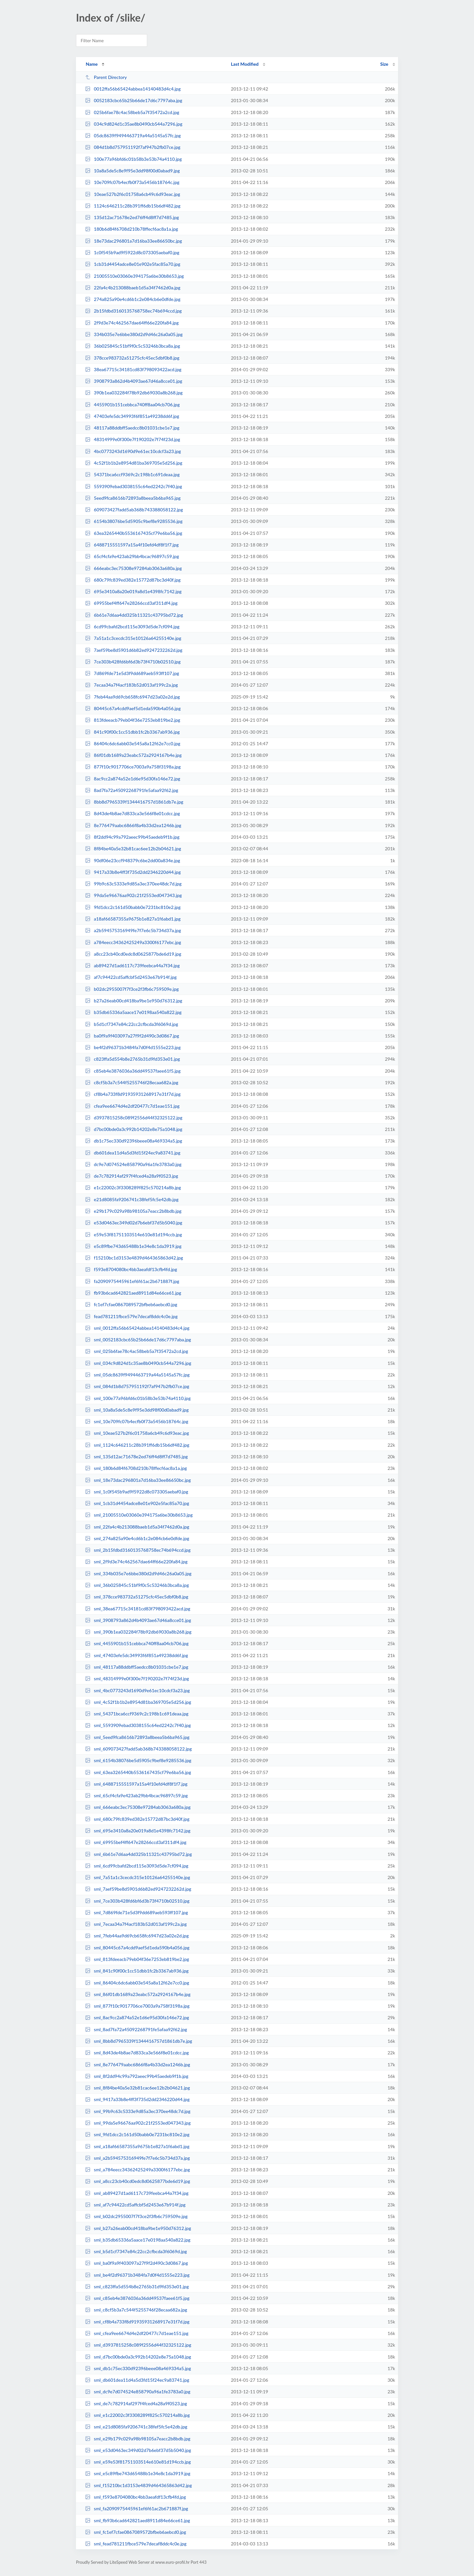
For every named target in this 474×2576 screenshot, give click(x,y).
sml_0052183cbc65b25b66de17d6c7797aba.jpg (138, 1339)
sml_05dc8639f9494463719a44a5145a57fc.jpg (137, 1374)
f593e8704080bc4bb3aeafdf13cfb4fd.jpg (131, 1269)
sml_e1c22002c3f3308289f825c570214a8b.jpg (137, 2415)
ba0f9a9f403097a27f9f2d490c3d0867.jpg (132, 1035)
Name (92, 64)
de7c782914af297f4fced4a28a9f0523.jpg (131, 1176)
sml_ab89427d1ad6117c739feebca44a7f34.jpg (136, 2193)
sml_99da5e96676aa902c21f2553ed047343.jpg (138, 2123)
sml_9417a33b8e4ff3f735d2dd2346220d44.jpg (137, 2099)
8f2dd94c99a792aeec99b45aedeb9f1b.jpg (132, 837)
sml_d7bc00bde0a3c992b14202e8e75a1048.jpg (138, 2356)
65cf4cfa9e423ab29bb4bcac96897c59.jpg (132, 556)
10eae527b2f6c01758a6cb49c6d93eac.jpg (132, 194)
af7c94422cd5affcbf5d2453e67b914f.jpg (130, 977)
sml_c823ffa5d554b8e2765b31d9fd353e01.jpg (137, 2286)
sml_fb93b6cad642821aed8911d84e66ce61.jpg (137, 2520)
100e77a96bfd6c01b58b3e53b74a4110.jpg (133, 159)
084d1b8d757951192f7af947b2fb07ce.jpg (132, 147)
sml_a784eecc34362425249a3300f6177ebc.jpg (137, 2169)
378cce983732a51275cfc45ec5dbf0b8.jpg (132, 358)
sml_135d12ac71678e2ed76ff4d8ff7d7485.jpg (136, 1456)
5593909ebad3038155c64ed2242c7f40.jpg (133, 486)
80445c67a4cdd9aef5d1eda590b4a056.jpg (133, 708)
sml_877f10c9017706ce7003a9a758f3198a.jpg (137, 2006)
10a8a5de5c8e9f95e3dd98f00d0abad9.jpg (132, 170)
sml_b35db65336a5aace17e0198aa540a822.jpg (137, 2240)
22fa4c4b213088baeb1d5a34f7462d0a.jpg (132, 287)
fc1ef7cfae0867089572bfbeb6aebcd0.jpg (131, 1304)
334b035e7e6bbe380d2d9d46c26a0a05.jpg (134, 334)
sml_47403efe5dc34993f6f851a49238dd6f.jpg (136, 1655)
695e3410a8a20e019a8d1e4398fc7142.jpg (133, 591)
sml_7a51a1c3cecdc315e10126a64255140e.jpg (137, 1877)
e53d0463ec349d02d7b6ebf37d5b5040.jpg (133, 1222)
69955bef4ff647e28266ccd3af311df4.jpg (131, 603)
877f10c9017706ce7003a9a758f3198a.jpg (133, 766)
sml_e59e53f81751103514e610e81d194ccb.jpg (138, 2462)
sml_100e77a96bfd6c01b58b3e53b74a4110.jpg (138, 1398)
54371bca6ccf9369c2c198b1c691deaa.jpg (132, 474)
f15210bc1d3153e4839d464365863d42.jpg (134, 1257)
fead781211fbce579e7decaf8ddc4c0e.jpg (131, 1316)
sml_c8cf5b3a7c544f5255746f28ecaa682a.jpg (136, 2309)
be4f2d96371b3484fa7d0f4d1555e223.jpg (133, 1047)
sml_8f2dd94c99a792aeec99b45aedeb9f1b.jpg (136, 2076)
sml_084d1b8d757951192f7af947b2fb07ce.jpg (137, 1386)
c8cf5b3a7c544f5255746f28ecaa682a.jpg (131, 1082)
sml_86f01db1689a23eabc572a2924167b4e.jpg (137, 1994)
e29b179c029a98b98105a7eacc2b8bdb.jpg (133, 1211)
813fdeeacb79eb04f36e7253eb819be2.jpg (132, 720)
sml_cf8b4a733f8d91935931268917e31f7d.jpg (137, 2321)
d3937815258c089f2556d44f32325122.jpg (133, 1117)
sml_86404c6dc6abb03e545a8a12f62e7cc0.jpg (137, 1982)
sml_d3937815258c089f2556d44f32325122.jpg (138, 2345)
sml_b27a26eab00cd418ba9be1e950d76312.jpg (138, 2228)
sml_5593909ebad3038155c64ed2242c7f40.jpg (138, 1725)
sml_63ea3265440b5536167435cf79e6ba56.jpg (138, 1772)
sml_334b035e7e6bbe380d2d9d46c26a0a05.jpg (138, 1573)
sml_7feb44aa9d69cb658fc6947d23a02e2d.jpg (137, 1935)
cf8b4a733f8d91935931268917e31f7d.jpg (133, 1094)
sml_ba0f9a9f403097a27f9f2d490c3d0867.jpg (136, 2263)
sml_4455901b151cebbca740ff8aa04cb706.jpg (136, 1643)
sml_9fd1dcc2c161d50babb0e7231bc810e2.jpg (137, 2134)
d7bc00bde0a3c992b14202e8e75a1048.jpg (133, 1129)
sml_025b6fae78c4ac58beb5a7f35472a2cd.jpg (136, 1351)
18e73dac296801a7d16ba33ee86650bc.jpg (133, 241)
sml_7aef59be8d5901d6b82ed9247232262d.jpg (138, 1889)
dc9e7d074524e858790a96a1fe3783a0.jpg (133, 1164)
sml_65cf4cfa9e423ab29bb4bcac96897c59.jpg (136, 1795)
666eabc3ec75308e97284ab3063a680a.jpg (133, 568)
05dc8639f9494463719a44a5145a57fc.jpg (133, 135)
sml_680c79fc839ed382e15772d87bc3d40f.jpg (137, 1819)
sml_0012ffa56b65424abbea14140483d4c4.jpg (137, 1328)
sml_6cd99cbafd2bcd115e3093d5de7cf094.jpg (136, 1865)
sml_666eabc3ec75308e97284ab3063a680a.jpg (138, 1807)
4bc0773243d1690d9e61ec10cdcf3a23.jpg (133, 451)
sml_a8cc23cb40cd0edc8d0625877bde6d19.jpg (137, 2181)
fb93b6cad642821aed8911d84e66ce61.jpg (133, 1293)
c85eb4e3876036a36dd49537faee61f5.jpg (133, 1071)
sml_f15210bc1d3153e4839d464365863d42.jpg (138, 2485)
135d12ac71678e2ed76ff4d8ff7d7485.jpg (132, 217)
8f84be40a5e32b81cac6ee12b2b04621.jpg (133, 848)
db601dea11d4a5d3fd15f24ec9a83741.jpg (132, 1152)
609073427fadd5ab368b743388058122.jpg (134, 509)
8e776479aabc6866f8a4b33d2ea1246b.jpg (133, 825)
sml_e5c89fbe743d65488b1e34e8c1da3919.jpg (137, 2473)
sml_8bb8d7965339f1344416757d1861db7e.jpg (138, 2041)
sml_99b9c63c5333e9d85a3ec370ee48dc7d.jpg (137, 2111)
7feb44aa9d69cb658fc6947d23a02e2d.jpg (132, 696)
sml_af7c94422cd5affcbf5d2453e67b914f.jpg (135, 2204)
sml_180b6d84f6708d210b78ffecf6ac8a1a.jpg (136, 1468)
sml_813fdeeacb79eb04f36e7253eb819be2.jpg (137, 1959)
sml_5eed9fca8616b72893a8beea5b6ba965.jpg (137, 1737)
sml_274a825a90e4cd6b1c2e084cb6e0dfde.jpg (137, 1538)
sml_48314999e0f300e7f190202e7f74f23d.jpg (137, 1678)
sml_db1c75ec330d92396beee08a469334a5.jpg (138, 2368)
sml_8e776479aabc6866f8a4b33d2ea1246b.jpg (137, 2064)
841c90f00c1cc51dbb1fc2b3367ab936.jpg (132, 732)
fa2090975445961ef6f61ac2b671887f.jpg (132, 1281)
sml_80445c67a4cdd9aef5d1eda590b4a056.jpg (137, 1947)
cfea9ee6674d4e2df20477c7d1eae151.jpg (132, 1106)
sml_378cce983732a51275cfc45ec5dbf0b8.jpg (136, 1596)
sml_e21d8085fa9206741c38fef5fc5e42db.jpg (136, 2426)
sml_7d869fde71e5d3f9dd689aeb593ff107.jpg (136, 1912)
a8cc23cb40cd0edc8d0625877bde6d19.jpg (133, 954)
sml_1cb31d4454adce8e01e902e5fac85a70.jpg (137, 1503)
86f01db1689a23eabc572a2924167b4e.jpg (133, 755)
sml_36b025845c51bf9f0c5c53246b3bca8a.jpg (137, 1585)
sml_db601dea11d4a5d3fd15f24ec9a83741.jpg (137, 2380)
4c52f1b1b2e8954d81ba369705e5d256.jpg (133, 463)
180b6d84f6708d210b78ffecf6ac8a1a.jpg (131, 229)
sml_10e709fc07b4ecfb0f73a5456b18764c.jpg (136, 1421)
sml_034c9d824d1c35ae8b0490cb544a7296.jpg (138, 1363)
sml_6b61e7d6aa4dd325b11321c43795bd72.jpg (138, 1854)
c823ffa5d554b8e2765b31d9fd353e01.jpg (132, 1059)
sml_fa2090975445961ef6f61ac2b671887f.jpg (136, 2508)
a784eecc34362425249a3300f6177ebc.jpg (133, 942)
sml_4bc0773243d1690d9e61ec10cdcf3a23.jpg (137, 1690)
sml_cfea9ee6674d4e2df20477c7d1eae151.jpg (136, 2333)
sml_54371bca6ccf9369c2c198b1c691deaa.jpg (136, 1713)
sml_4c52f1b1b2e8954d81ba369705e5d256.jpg (138, 1702)
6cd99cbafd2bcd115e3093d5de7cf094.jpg (132, 626)
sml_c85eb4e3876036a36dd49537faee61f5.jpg (137, 2298)
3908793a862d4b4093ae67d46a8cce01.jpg (133, 381)
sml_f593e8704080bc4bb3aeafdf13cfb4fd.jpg (135, 2497)
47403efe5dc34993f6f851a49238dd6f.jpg (132, 416)
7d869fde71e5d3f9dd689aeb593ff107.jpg (132, 673)
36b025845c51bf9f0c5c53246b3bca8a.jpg (132, 346)
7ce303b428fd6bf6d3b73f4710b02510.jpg (133, 661)
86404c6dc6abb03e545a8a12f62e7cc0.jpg (132, 743)
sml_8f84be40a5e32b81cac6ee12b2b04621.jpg (137, 2087)
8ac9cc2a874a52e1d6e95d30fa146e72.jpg (132, 778)
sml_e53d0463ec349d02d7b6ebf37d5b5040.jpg (138, 2450)
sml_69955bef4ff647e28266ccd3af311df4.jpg (135, 1842)
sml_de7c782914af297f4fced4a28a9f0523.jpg (136, 2403)
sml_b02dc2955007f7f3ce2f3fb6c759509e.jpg (136, 2216)
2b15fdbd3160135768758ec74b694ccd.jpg (133, 311)
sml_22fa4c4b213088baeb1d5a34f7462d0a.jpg (137, 1526)
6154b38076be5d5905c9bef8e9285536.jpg (134, 521)
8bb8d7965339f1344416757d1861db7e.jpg (134, 802)
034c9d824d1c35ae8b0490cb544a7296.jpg (133, 124)
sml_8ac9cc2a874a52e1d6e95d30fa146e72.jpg (137, 2017)
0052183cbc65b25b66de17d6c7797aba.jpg (133, 100)
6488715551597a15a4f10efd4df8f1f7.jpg (132, 544)
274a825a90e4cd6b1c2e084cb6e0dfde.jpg (132, 299)
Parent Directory (106, 77)
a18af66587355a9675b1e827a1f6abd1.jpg (133, 918)
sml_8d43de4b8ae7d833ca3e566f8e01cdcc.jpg (137, 2052)
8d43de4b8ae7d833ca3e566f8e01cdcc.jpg (132, 813)
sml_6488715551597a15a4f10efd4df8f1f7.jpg (136, 1784)
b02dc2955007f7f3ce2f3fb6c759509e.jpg (132, 989)
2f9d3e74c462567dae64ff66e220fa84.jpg (132, 322)
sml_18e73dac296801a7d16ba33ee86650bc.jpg (138, 1480)
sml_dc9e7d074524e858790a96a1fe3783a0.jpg (137, 2391)
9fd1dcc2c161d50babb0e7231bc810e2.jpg (133, 907)
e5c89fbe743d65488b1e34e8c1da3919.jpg (133, 1246)
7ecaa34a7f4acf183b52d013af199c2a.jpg (131, 685)
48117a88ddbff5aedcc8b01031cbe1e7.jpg (132, 427)
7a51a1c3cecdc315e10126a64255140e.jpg (133, 638)
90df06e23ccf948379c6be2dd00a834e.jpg (132, 860)
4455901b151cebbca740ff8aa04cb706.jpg (132, 404)
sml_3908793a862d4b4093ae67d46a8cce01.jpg (138, 1620)
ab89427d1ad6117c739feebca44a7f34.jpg (132, 965)
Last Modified (245, 64)
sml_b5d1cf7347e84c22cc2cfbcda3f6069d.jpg (136, 2251)
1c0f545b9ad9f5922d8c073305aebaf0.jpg (132, 252)
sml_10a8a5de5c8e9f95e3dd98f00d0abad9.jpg (137, 1410)
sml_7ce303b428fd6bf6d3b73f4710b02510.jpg (137, 1901)
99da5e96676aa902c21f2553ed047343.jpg (133, 895)
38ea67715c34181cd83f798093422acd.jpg (133, 369)
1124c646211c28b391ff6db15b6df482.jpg (132, 205)
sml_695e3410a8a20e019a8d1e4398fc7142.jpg (137, 1830)
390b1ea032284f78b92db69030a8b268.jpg (134, 392)
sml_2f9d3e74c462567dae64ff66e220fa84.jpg (136, 1561)
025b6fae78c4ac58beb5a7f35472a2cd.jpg (132, 112)
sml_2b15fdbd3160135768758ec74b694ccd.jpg (138, 1550)
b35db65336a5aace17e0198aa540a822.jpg (133, 1012)
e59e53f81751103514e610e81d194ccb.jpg (133, 1234)
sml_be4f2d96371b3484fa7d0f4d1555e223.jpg (137, 2275)
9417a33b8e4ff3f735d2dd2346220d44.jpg (133, 872)
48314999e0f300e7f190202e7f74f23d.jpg (132, 439)
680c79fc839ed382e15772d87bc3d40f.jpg (133, 580)
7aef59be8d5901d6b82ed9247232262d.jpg (133, 650)
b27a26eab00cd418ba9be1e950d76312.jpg (133, 1000)
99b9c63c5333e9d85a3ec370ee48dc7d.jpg (133, 883)
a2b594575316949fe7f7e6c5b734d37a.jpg (133, 930)
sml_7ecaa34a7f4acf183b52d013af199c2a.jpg (136, 1924)
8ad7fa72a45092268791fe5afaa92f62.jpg (131, 790)
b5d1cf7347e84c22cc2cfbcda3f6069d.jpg (131, 1024)
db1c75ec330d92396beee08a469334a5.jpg (133, 1140)
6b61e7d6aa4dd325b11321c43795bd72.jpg (134, 615)
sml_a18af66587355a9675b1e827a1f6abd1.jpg (137, 2146)
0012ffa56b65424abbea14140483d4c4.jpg (133, 89)
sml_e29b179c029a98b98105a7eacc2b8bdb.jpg (137, 2438)
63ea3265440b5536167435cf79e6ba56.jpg (133, 533)
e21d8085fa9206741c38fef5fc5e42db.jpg (131, 1199)
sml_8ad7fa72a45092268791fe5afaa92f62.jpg (136, 2029)
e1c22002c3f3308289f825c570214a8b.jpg (133, 1187)
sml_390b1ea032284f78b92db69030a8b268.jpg (138, 1632)
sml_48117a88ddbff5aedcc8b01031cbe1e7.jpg (136, 1667)
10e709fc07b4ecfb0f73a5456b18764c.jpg (132, 182)
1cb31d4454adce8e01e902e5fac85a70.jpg (132, 264)
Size (384, 64)
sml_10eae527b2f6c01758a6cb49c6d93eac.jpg (137, 1433)
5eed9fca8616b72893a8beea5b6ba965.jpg (133, 498)
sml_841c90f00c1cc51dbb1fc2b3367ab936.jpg (137, 1970)
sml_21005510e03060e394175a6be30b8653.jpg (139, 1515)
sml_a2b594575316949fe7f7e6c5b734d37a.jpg (137, 2158)
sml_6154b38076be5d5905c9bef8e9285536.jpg (138, 1760)
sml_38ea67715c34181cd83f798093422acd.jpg (137, 1608)
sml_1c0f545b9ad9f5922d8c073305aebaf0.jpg (136, 1491)
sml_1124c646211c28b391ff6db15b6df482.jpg (137, 1445)
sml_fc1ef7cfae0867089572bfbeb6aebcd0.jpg (135, 2532)
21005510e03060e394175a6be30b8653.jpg (134, 276)
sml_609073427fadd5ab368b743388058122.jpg (138, 1748)
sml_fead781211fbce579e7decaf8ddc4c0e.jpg (135, 2543)
